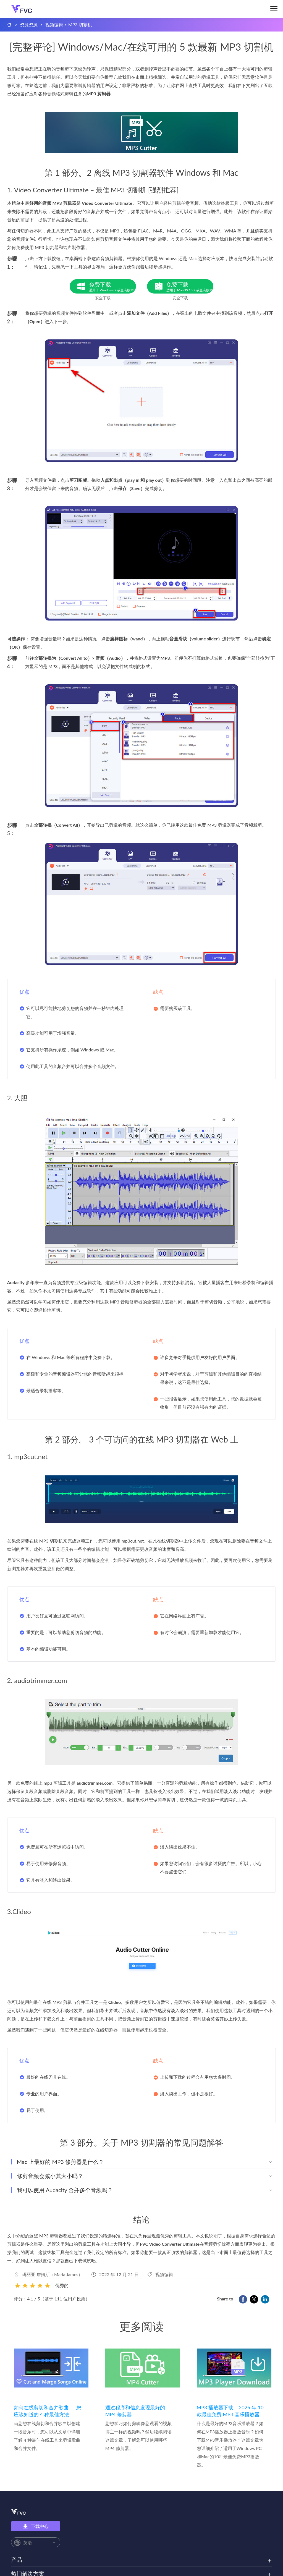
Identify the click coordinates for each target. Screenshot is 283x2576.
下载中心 (36, 2526)
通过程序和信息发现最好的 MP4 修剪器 (135, 2410)
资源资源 (29, 24)
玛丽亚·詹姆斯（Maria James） (52, 2274)
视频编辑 (54, 24)
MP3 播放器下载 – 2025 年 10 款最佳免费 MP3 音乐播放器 (230, 2410)
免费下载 (112, 286)
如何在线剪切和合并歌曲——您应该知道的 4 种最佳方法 (48, 2410)
